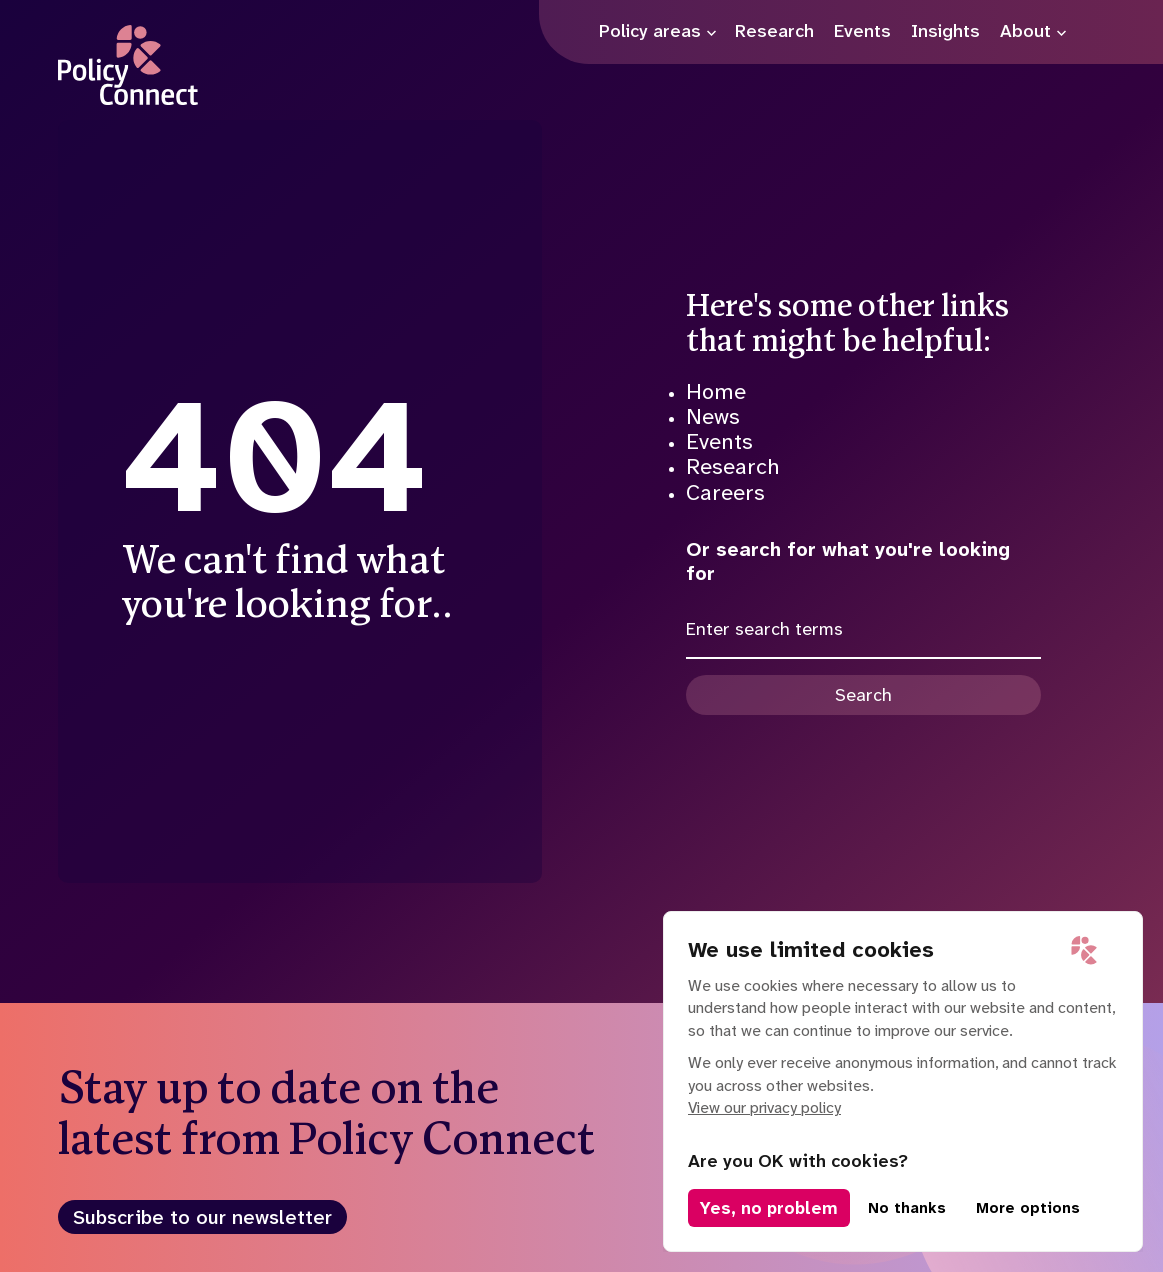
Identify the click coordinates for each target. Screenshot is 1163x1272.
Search (863, 695)
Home (716, 391)
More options (1028, 1208)
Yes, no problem (769, 1208)
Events (719, 441)
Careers (725, 492)
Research (733, 466)
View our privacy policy (764, 1107)
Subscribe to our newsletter (202, 1217)
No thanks (907, 1208)
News (713, 416)
